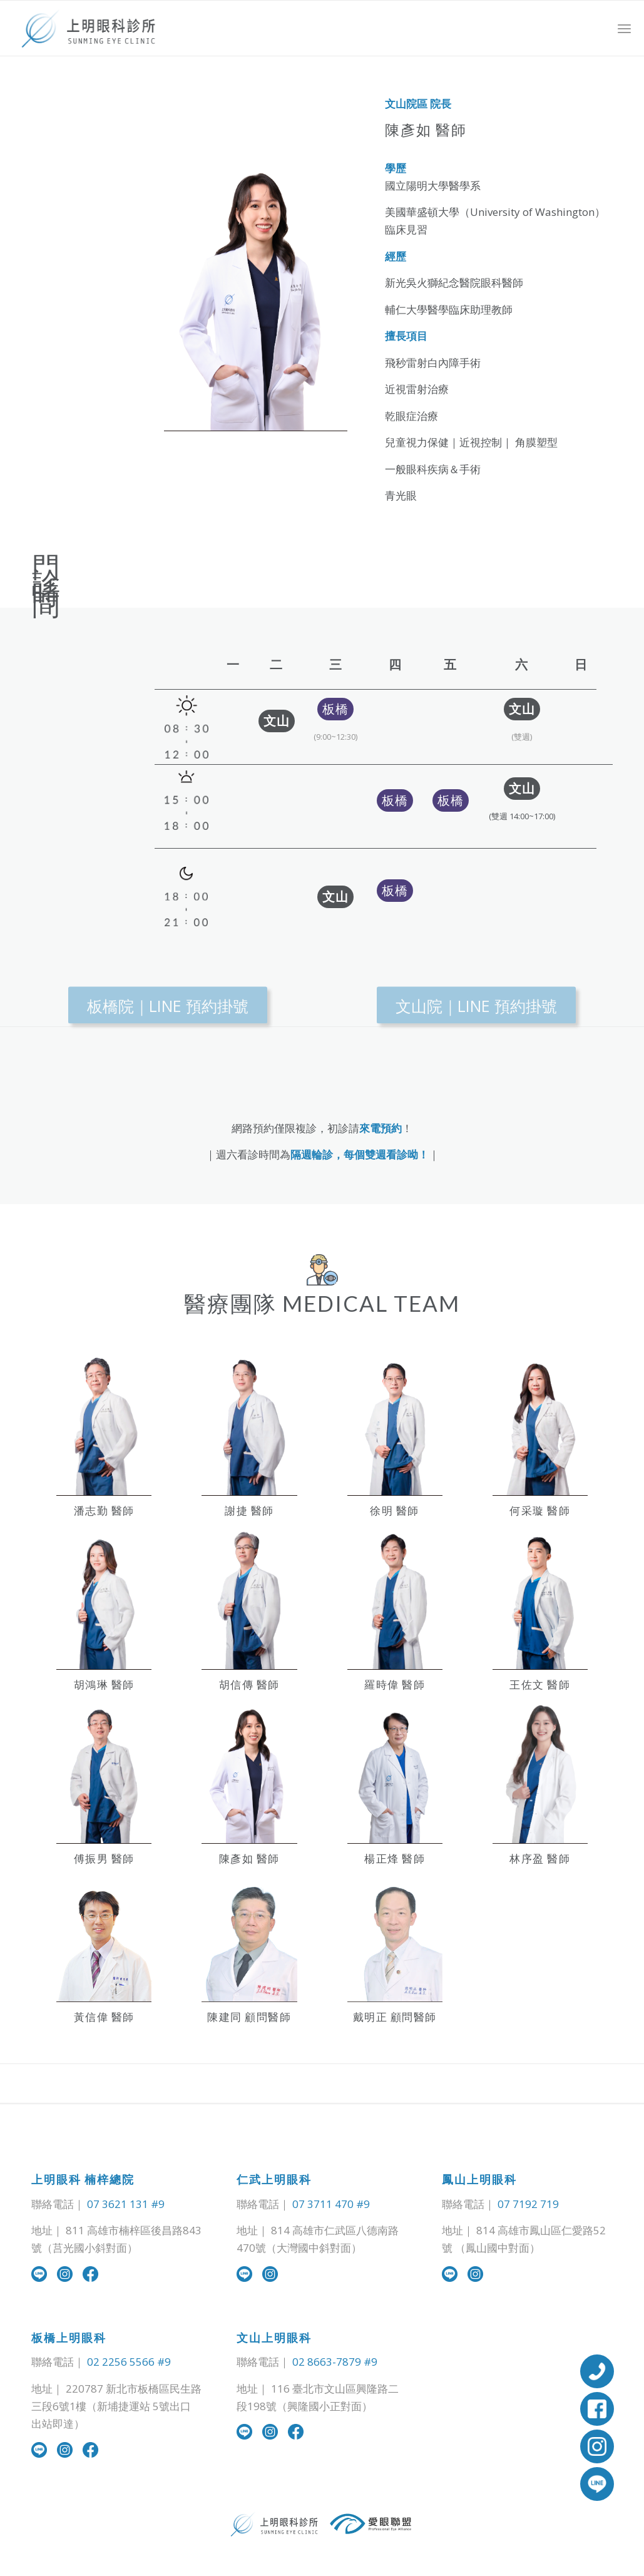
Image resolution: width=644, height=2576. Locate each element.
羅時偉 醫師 (394, 1684)
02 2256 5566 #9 (129, 2361)
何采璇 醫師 (539, 1510)
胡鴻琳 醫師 (104, 1684)
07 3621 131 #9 (126, 2204)
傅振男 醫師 (104, 1858)
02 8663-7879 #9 (334, 2361)
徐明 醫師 (394, 1510)
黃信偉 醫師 (104, 2016)
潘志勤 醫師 (104, 1510)
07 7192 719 (528, 2204)
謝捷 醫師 (249, 1510)
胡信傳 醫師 (249, 1684)
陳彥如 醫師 (249, 1858)
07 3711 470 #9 (331, 2204)
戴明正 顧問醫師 (395, 2016)
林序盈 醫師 (539, 1858)
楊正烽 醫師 (394, 1858)
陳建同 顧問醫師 (249, 2016)
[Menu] (624, 28)
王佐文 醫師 (539, 1684)
